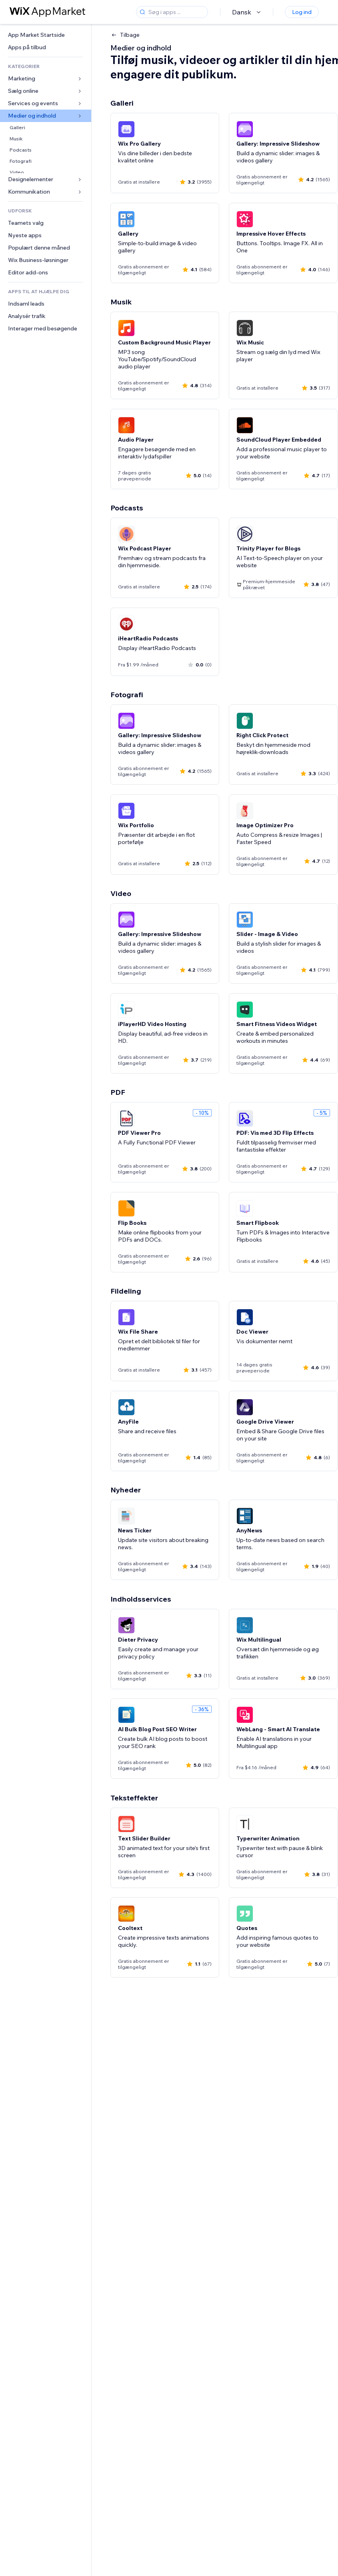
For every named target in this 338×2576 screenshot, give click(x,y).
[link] (45, 35)
